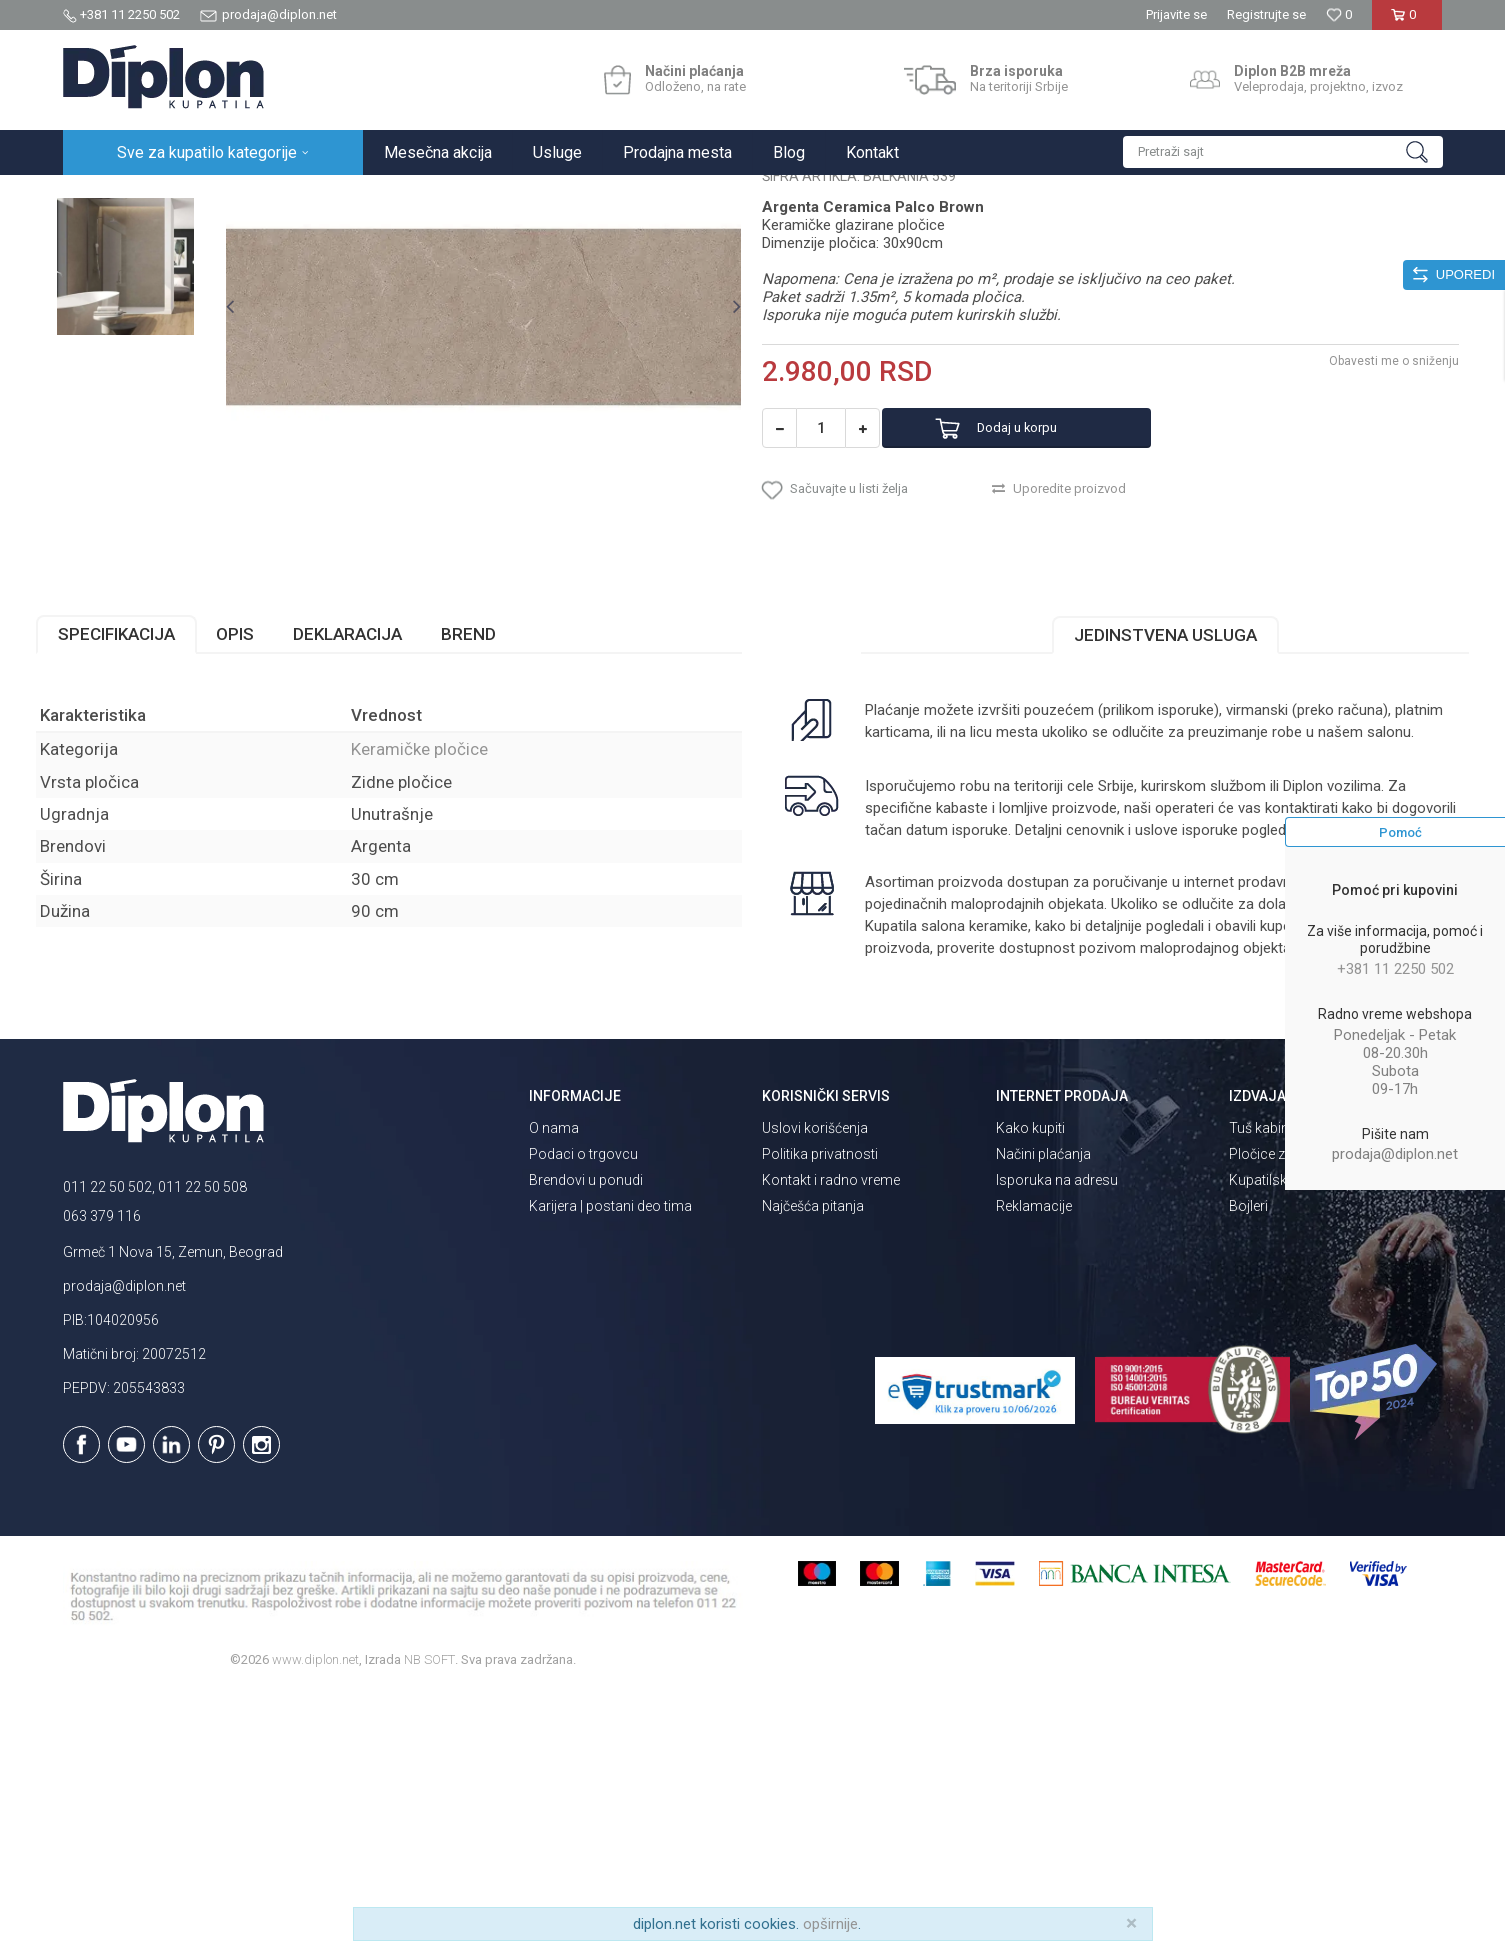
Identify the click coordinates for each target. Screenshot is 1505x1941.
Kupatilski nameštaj (1290, 1429)
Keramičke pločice (379, 196)
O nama (554, 1377)
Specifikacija (143, 840)
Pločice (290, 196)
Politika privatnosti (820, 1403)
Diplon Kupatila (107, 196)
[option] (149, 314)
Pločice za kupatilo (1287, 1403)
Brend (495, 840)
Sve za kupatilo (210, 196)
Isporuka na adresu (1057, 1429)
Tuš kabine (1262, 1377)
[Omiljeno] (1339, 14)
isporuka (942, 1058)
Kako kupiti (1030, 1377)
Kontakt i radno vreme (831, 1429)
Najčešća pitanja (813, 1455)
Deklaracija (374, 840)
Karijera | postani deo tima (610, 1455)
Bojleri (1248, 1455)
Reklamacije (1034, 1455)
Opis (262, 840)
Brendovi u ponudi (586, 1429)
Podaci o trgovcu (583, 1403)
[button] (1283, 152)
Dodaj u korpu (1045, 618)
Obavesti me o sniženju (1368, 551)
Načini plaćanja (1043, 1403)
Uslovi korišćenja (815, 1377)
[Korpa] (1407, 22)
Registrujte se (1266, 14)
